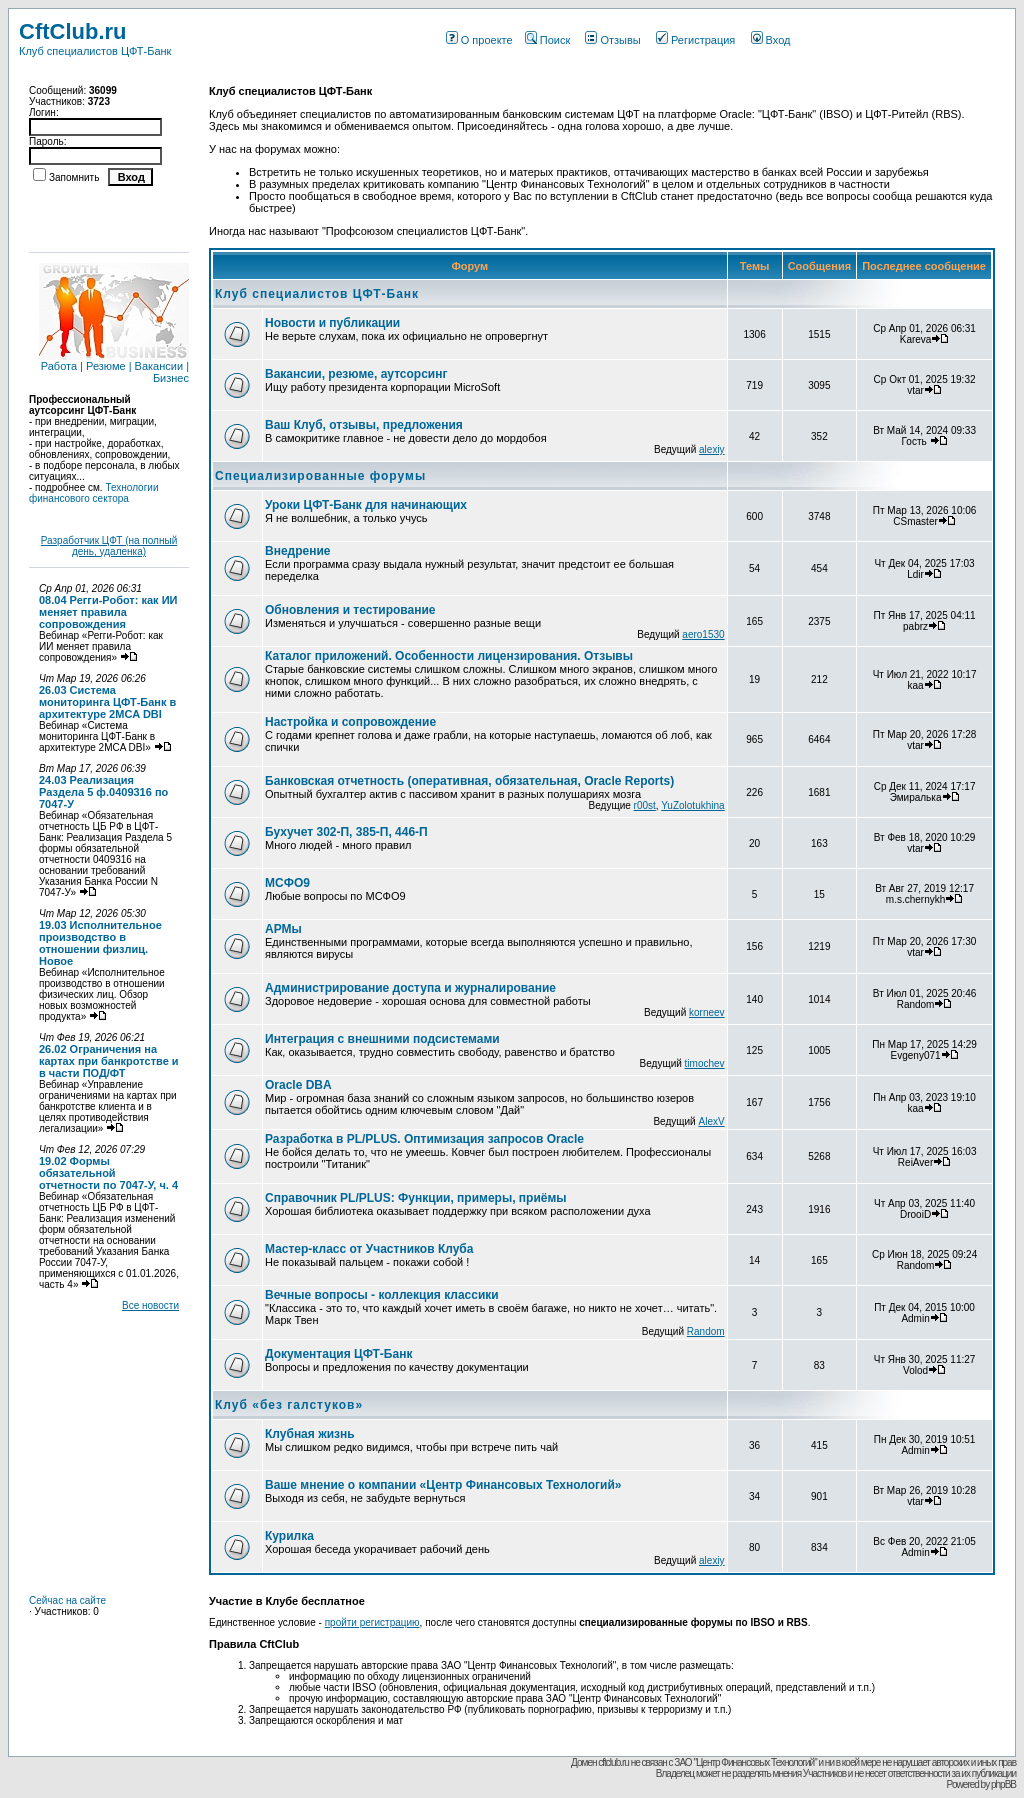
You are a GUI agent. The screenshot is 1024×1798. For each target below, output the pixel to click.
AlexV (711, 1121)
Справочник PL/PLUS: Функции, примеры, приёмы (416, 1198)
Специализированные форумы (320, 476)
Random (706, 1331)
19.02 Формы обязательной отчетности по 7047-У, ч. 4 (108, 1173)
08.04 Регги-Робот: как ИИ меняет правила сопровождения (108, 612)
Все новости (150, 1305)
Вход (771, 40)
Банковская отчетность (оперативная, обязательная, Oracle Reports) (469, 781)
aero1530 (703, 634)
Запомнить (74, 177)
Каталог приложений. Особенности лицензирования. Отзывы (449, 656)
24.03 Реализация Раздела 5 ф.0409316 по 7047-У (103, 792)
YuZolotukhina (692, 805)
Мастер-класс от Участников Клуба (369, 1249)
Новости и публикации (332, 323)
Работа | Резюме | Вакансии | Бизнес (114, 367)
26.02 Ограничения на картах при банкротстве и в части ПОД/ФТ (109, 1061)
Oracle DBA (298, 1085)
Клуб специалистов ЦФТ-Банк (317, 294)
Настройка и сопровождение (350, 722)
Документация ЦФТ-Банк (338, 1354)
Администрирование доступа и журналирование (410, 988)
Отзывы (612, 40)
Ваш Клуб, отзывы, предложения (364, 425)
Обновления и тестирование (350, 610)
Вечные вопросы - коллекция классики (382, 1295)
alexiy (712, 449)
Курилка (289, 1536)
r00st (645, 805)
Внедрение (298, 551)
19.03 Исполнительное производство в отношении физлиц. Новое (100, 943)
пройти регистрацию (372, 1622)
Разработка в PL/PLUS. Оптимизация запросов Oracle (424, 1139)
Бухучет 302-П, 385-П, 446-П (346, 832)
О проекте (479, 40)
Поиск (547, 40)
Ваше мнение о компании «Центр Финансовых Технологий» (443, 1485)
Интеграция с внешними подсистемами (382, 1039)
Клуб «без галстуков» (289, 1405)
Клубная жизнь (310, 1434)
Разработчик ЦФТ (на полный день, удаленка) (109, 546)
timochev (705, 1063)
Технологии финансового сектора (94, 493)
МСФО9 (287, 883)
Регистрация (695, 40)
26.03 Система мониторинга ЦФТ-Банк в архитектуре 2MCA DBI (107, 702)
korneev (707, 1012)
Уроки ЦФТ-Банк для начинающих (366, 505)
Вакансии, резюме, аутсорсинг (356, 374)
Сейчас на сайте (67, 1600)
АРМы (283, 929)
